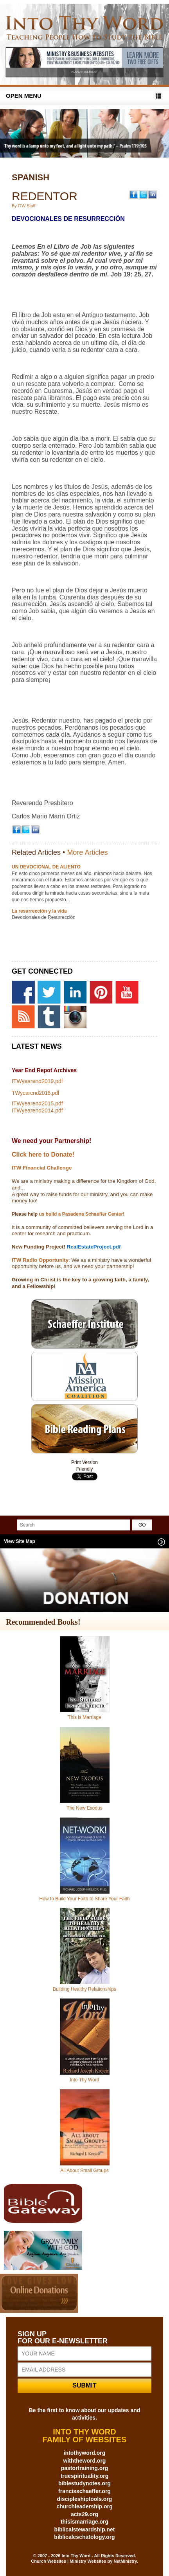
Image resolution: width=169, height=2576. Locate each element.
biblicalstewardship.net (84, 2529)
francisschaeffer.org (84, 2491)
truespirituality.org (85, 2476)
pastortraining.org (84, 2468)
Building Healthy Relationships (84, 1989)
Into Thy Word (84, 2080)
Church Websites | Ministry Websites (69, 2561)
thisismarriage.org (84, 2522)
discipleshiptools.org (84, 2499)
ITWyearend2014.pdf (37, 1110)
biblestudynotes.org (84, 2483)
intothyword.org (85, 2453)
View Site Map (19, 1541)
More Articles (87, 852)
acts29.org (84, 2514)
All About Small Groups (84, 2170)
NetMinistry (125, 2561)
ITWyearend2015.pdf (37, 1103)
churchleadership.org (84, 2506)
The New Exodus (84, 1808)
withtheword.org (84, 2461)
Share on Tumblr (85, 1486)
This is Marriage (84, 1717)
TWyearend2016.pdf (35, 1093)
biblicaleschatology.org (84, 2537)
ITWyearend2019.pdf (37, 1081)
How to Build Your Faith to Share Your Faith (85, 1899)
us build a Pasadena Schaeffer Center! (81, 1214)
